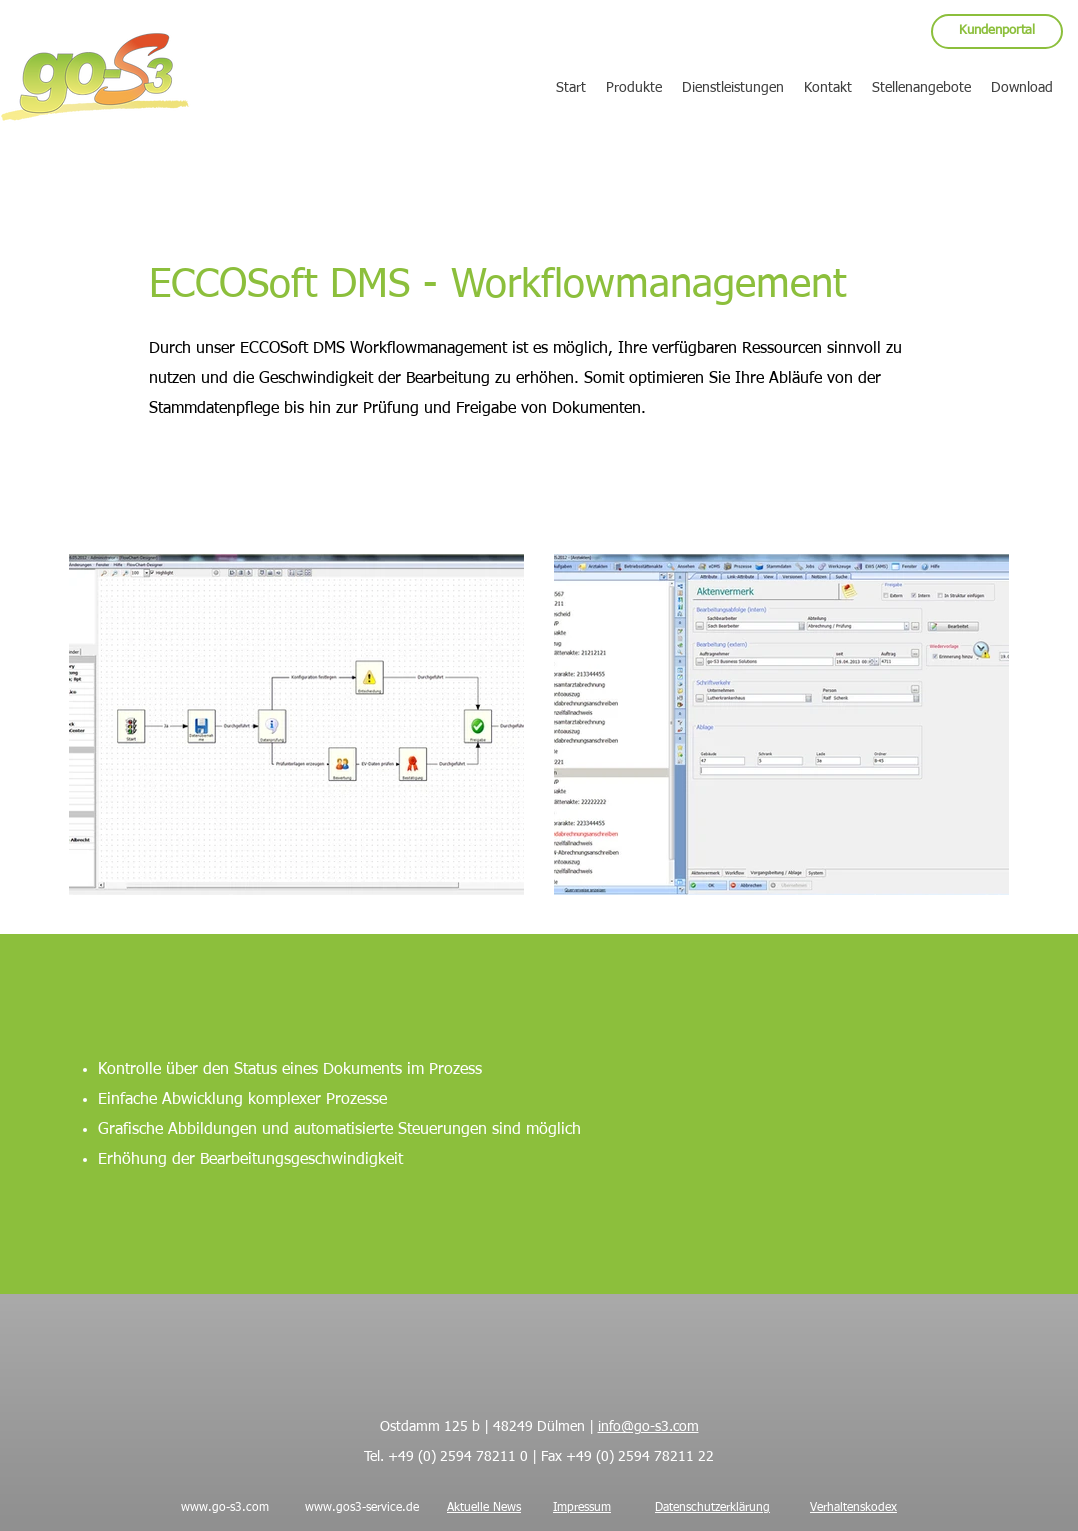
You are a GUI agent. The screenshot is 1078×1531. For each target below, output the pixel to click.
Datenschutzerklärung (712, 1508)
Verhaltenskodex (853, 1508)
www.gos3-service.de (362, 1508)
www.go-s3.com (225, 1508)
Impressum (582, 1508)
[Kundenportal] (997, 31)
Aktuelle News (484, 1508)
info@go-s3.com (648, 1427)
